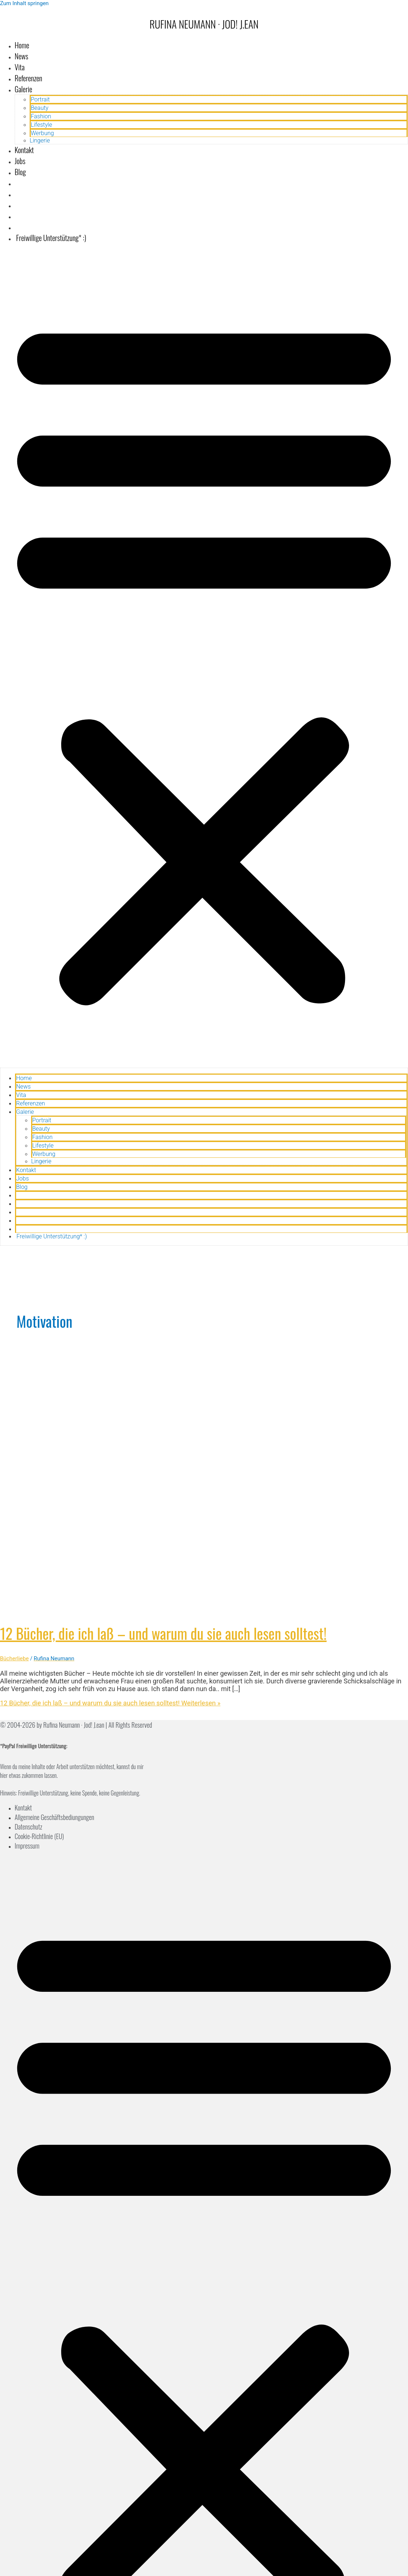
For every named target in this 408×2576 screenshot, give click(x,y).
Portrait (40, 99)
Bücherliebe (14, 1658)
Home (22, 45)
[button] (204, 658)
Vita (20, 67)
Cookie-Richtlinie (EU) (39, 1836)
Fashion (41, 116)
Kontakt (24, 149)
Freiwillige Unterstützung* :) (50, 237)
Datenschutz (28, 1826)
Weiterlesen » (110, 1703)
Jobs (20, 160)
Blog (20, 171)
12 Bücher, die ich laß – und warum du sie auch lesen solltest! (163, 1633)
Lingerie (40, 140)
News (21, 56)
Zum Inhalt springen (24, 3)
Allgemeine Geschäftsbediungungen (54, 1817)
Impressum (27, 1845)
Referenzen (28, 78)
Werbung (42, 133)
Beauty (39, 107)
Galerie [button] (23, 89)
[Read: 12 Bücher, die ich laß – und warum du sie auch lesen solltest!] (187, 1608)
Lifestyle (41, 124)
